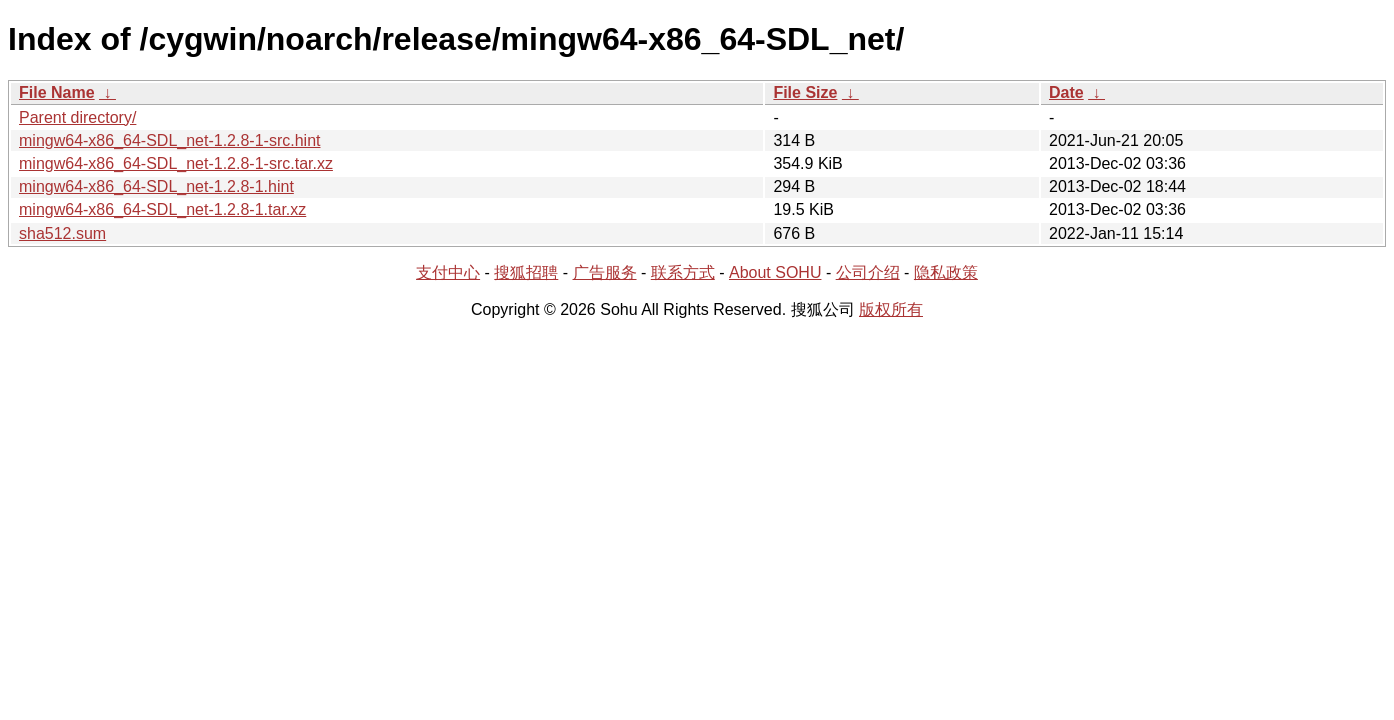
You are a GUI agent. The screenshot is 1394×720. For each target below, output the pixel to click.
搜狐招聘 (526, 272)
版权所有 (891, 309)
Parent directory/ (77, 117)
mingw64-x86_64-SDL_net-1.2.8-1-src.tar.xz (176, 163)
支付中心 (448, 272)
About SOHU (775, 272)
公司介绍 (868, 272)
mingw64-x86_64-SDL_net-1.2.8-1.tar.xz (162, 209)
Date (1066, 92)
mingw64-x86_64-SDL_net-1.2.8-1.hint (156, 186)
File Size (805, 92)
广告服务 (605, 272)
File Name (57, 92)
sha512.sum (62, 233)
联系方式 (683, 272)
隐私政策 (946, 272)
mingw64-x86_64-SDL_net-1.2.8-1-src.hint (169, 140)
